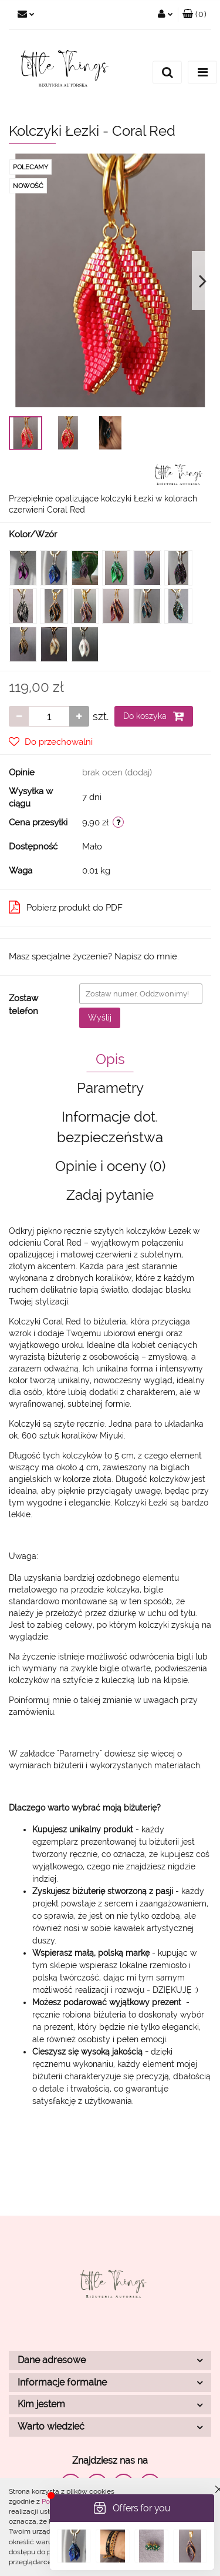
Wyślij (99, 1017)
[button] (194, 14)
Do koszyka (153, 716)
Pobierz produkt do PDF (66, 907)
